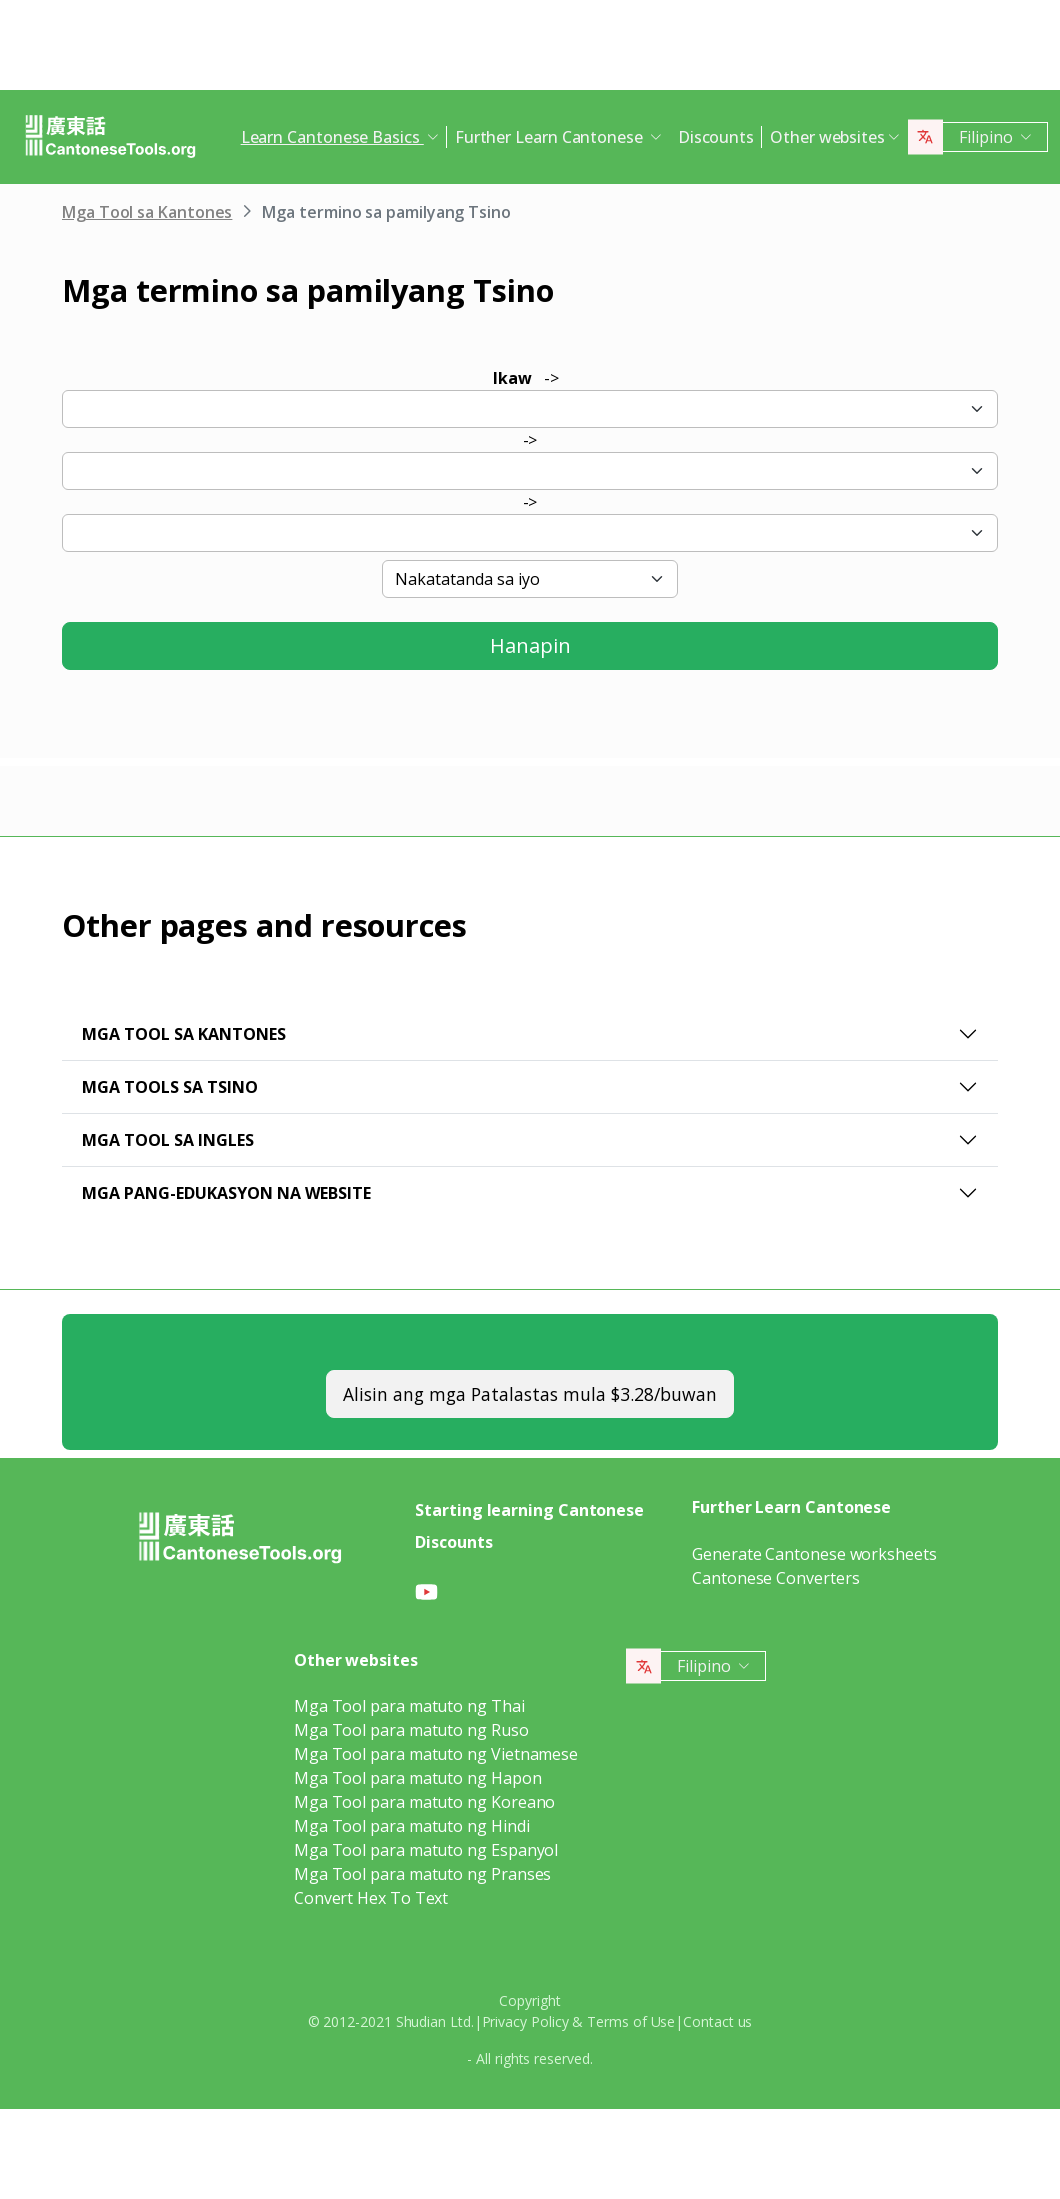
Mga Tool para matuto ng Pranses (423, 1874)
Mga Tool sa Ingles (168, 1140)
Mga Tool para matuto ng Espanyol (426, 1850)
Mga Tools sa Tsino (170, 1087)
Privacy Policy (525, 2021)
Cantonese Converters (775, 1578)
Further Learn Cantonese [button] (551, 137)
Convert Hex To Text (371, 1898)
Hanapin (530, 645)
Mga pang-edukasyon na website (226, 1193)
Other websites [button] (827, 137)
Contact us (717, 2021)
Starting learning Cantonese (529, 1510)
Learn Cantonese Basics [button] (332, 137)
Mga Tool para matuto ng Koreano (425, 1802)
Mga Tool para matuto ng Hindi (412, 1826)
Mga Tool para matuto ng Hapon (418, 1778)
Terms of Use (631, 2021)
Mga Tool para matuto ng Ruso (411, 1730)
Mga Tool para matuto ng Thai (409, 1706)
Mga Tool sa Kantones (147, 212)
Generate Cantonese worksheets (814, 1554)
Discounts (716, 137)
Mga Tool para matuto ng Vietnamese (436, 1754)
